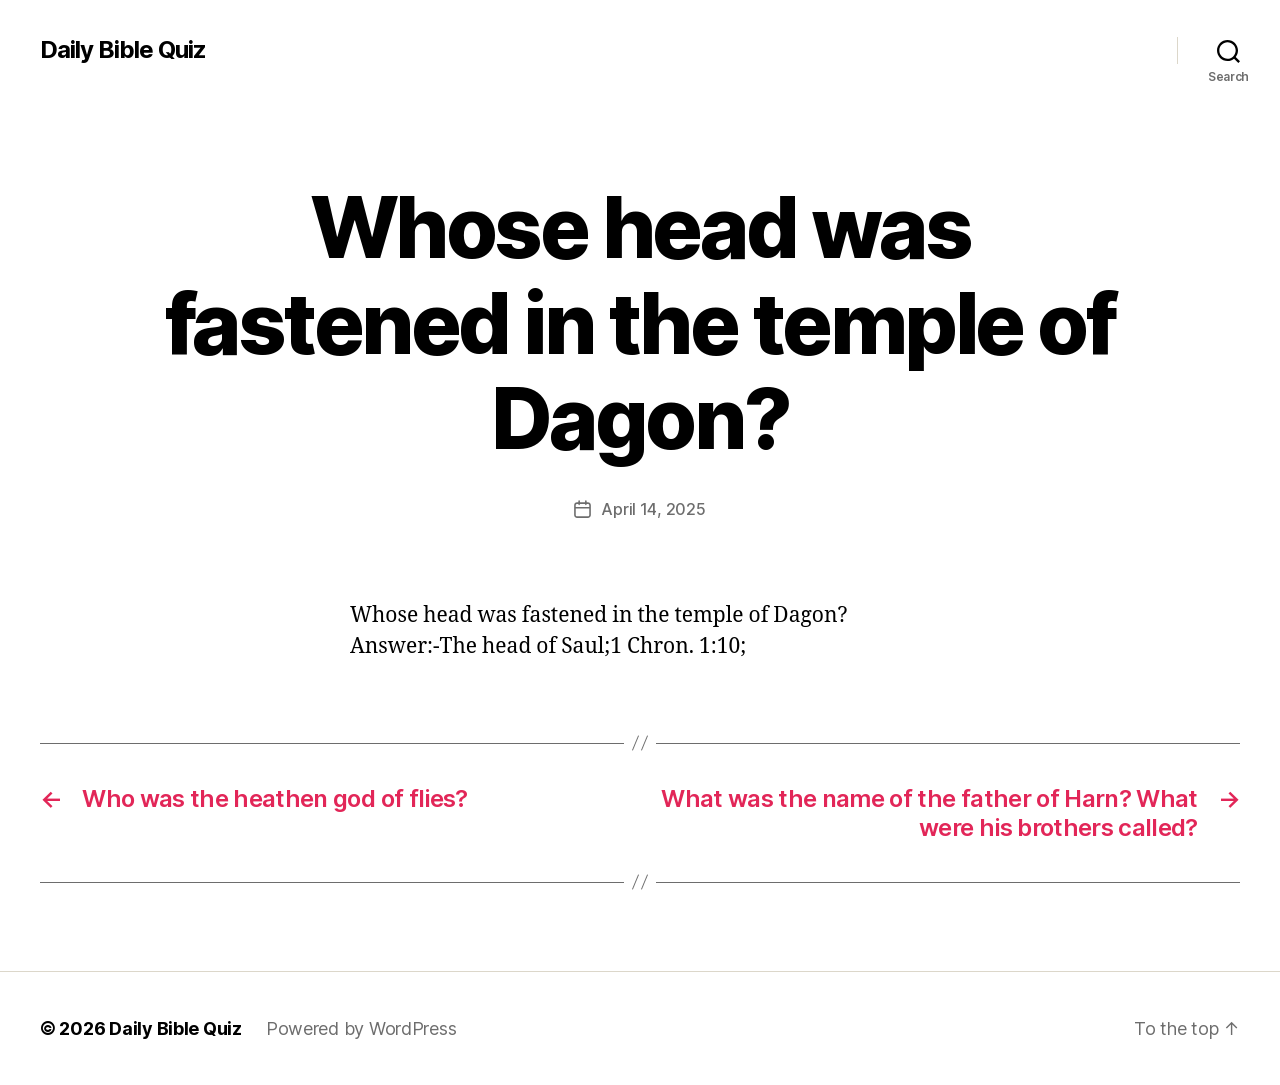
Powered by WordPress (361, 1028)
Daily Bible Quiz (123, 50)
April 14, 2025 (653, 509)
